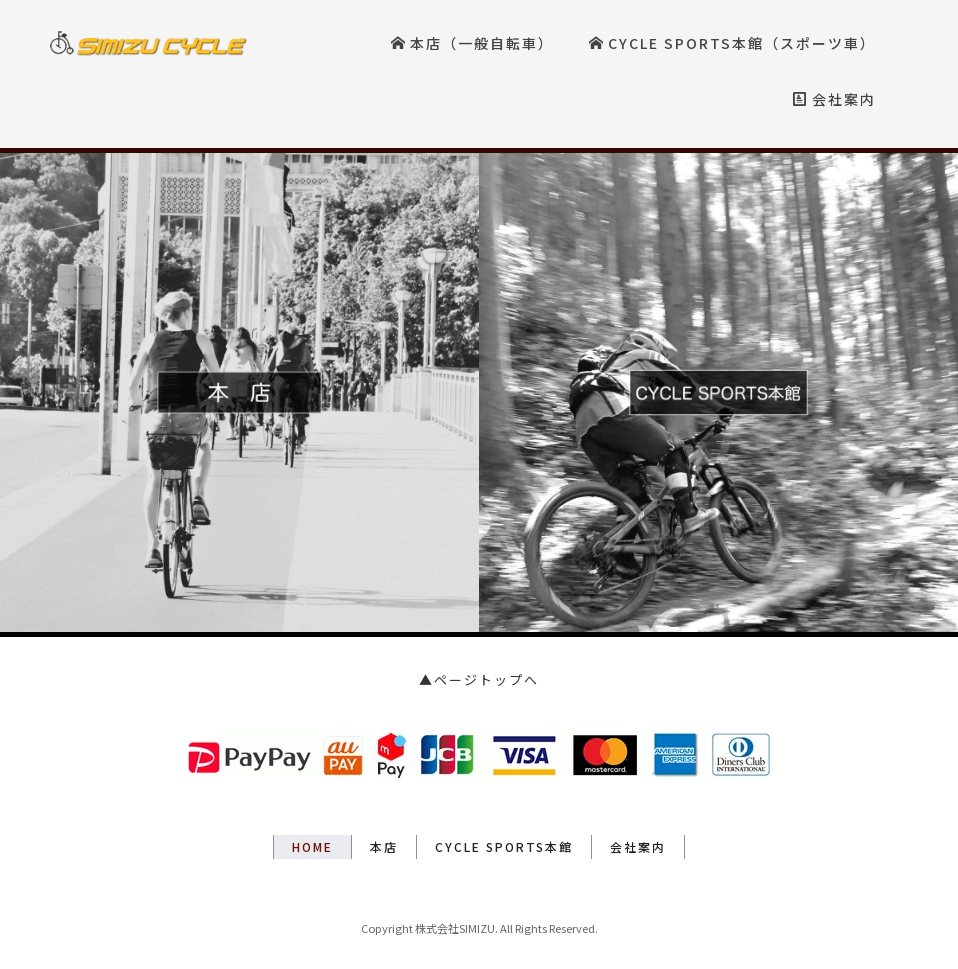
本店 (384, 846)
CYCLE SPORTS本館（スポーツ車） (732, 43)
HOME (312, 846)
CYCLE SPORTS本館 (504, 846)
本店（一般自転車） (472, 43)
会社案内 (834, 99)
